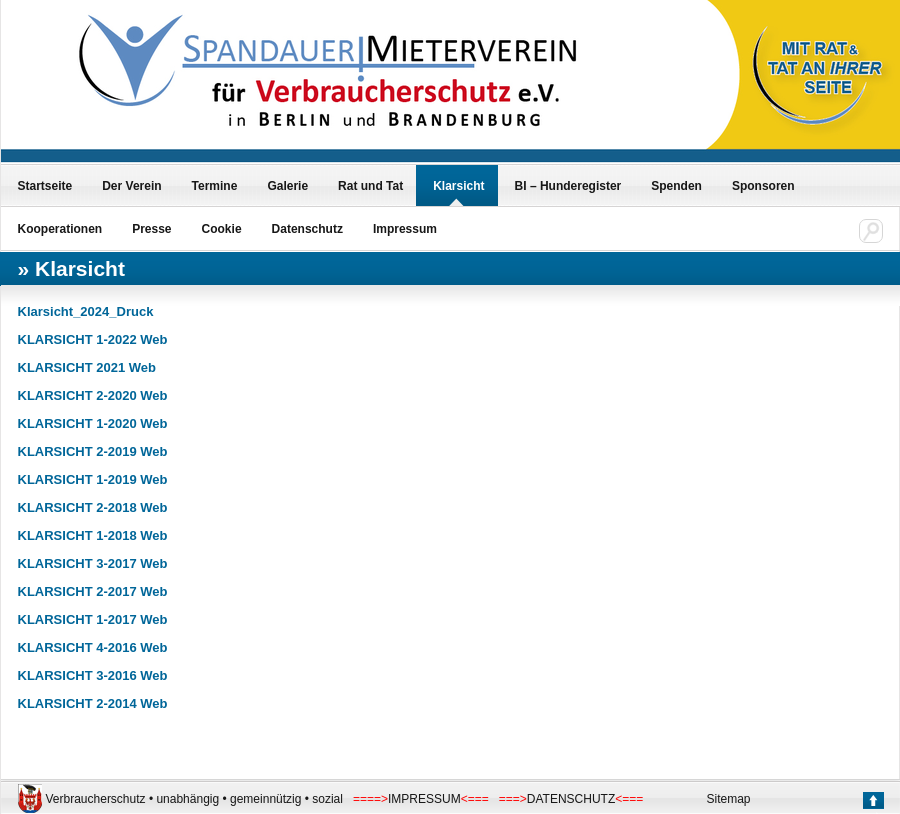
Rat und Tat (370, 186)
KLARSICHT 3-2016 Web (93, 675)
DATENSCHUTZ (571, 799)
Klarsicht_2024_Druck (86, 311)
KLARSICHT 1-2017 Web (93, 619)
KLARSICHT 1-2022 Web (93, 339)
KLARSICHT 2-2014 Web (93, 703)
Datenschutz (307, 229)
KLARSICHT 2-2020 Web (93, 395)
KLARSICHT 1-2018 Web (93, 535)
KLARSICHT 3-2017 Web (93, 563)
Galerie (287, 186)
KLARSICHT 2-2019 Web (93, 451)
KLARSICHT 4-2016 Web (93, 647)
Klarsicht (458, 186)
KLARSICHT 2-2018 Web (93, 507)
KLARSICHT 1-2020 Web (93, 423)
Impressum (405, 229)
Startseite (45, 186)
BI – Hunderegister (568, 186)
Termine (215, 186)
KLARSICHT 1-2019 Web (93, 479)
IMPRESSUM (424, 799)
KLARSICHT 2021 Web (87, 367)
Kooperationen (60, 229)
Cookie (222, 229)
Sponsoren (763, 186)
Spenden (676, 186)
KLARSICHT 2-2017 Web (93, 591)
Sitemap (729, 799)
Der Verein (131, 186)
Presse (151, 229)
